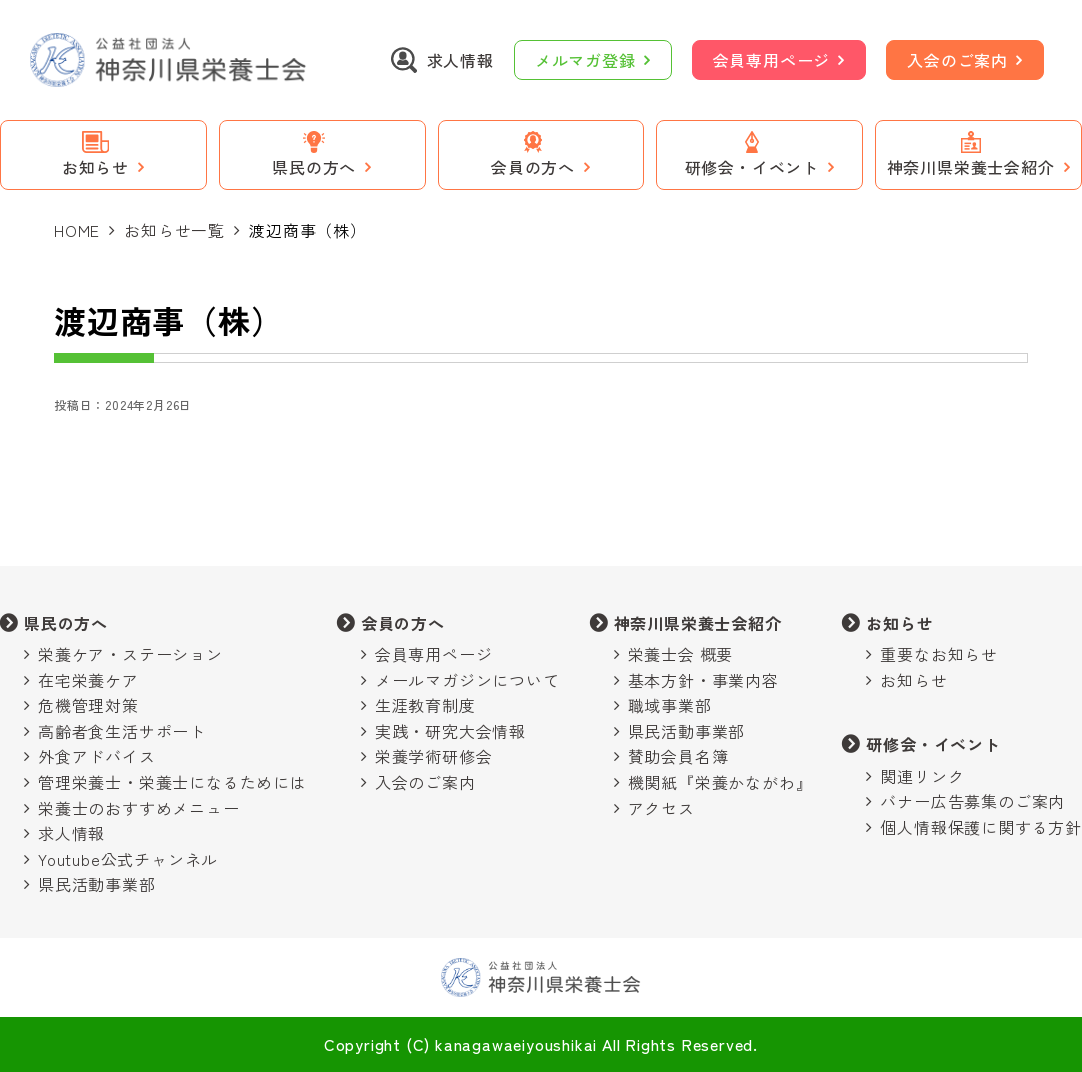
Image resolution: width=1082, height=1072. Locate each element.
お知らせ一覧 (174, 230)
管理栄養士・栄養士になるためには (172, 782)
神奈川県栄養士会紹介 (698, 623)
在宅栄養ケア (88, 680)
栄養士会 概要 (681, 654)
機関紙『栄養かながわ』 (720, 782)
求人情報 (71, 833)
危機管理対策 (88, 705)
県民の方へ (66, 623)
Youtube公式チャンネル (128, 859)
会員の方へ (403, 623)
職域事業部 (670, 705)
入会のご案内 (957, 60)
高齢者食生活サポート (122, 731)
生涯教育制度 (425, 705)
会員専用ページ (772, 60)
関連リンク (922, 776)
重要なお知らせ (939, 654)
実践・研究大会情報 (450, 731)
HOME (77, 230)
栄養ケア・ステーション (130, 654)
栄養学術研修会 (434, 756)
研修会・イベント (933, 744)
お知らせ (899, 623)
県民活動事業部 (97, 884)
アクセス (661, 808)
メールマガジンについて (467, 680)
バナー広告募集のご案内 (972, 801)
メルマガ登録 (585, 60)
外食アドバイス (97, 756)
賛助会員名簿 (678, 756)
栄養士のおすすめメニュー (139, 808)
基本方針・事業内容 (703, 680)
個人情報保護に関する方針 (981, 827)
